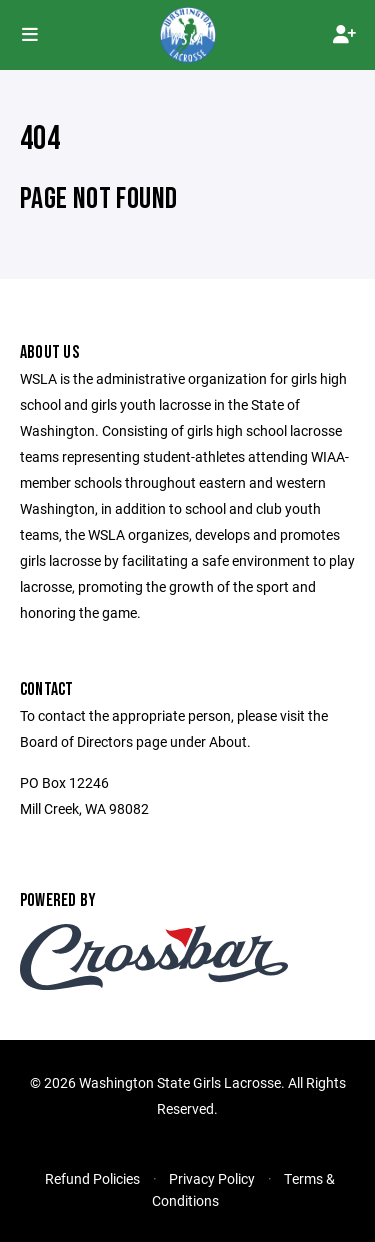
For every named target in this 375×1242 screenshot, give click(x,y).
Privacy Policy (212, 1178)
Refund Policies (92, 1178)
